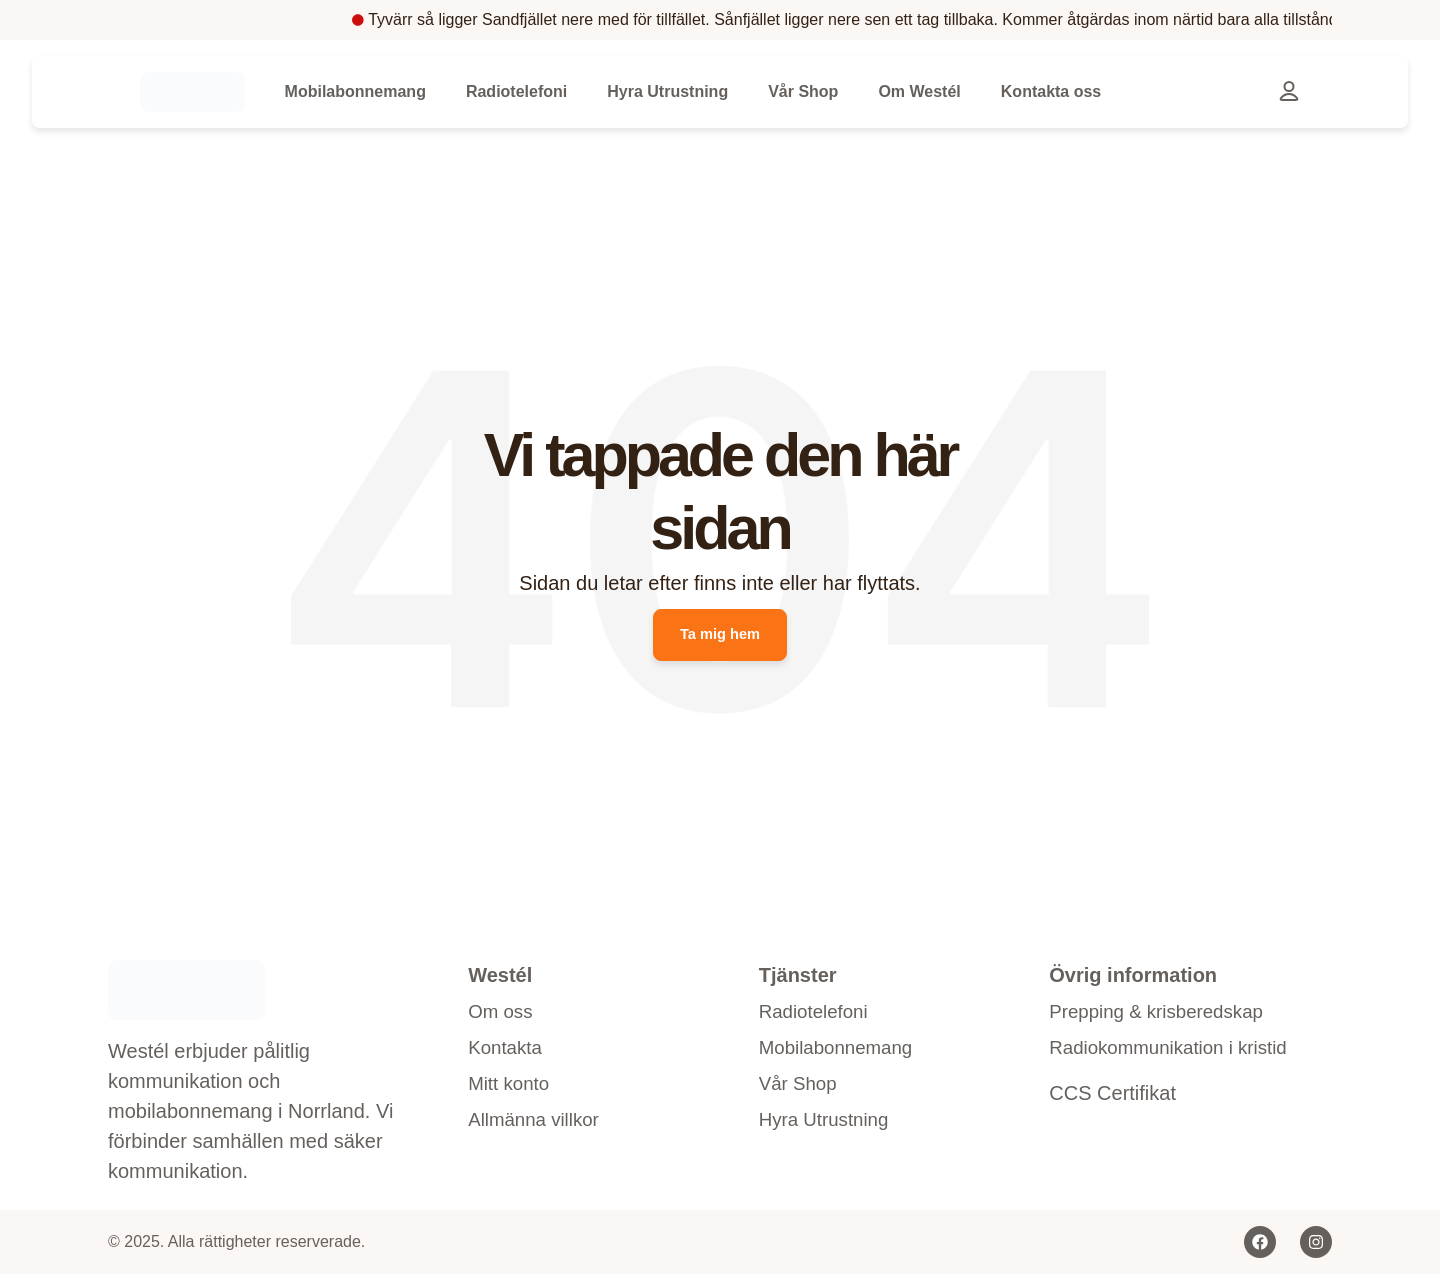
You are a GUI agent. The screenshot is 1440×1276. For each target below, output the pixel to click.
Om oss (502, 1015)
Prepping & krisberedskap (1163, 1015)
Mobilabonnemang (355, 91)
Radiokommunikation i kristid (1176, 1053)
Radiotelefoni (516, 91)
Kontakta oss (1051, 91)
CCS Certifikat (1112, 1099)
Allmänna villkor (538, 1129)
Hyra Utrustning (667, 91)
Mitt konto (511, 1091)
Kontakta (507, 1053)
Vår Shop (803, 91)
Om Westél (919, 91)
